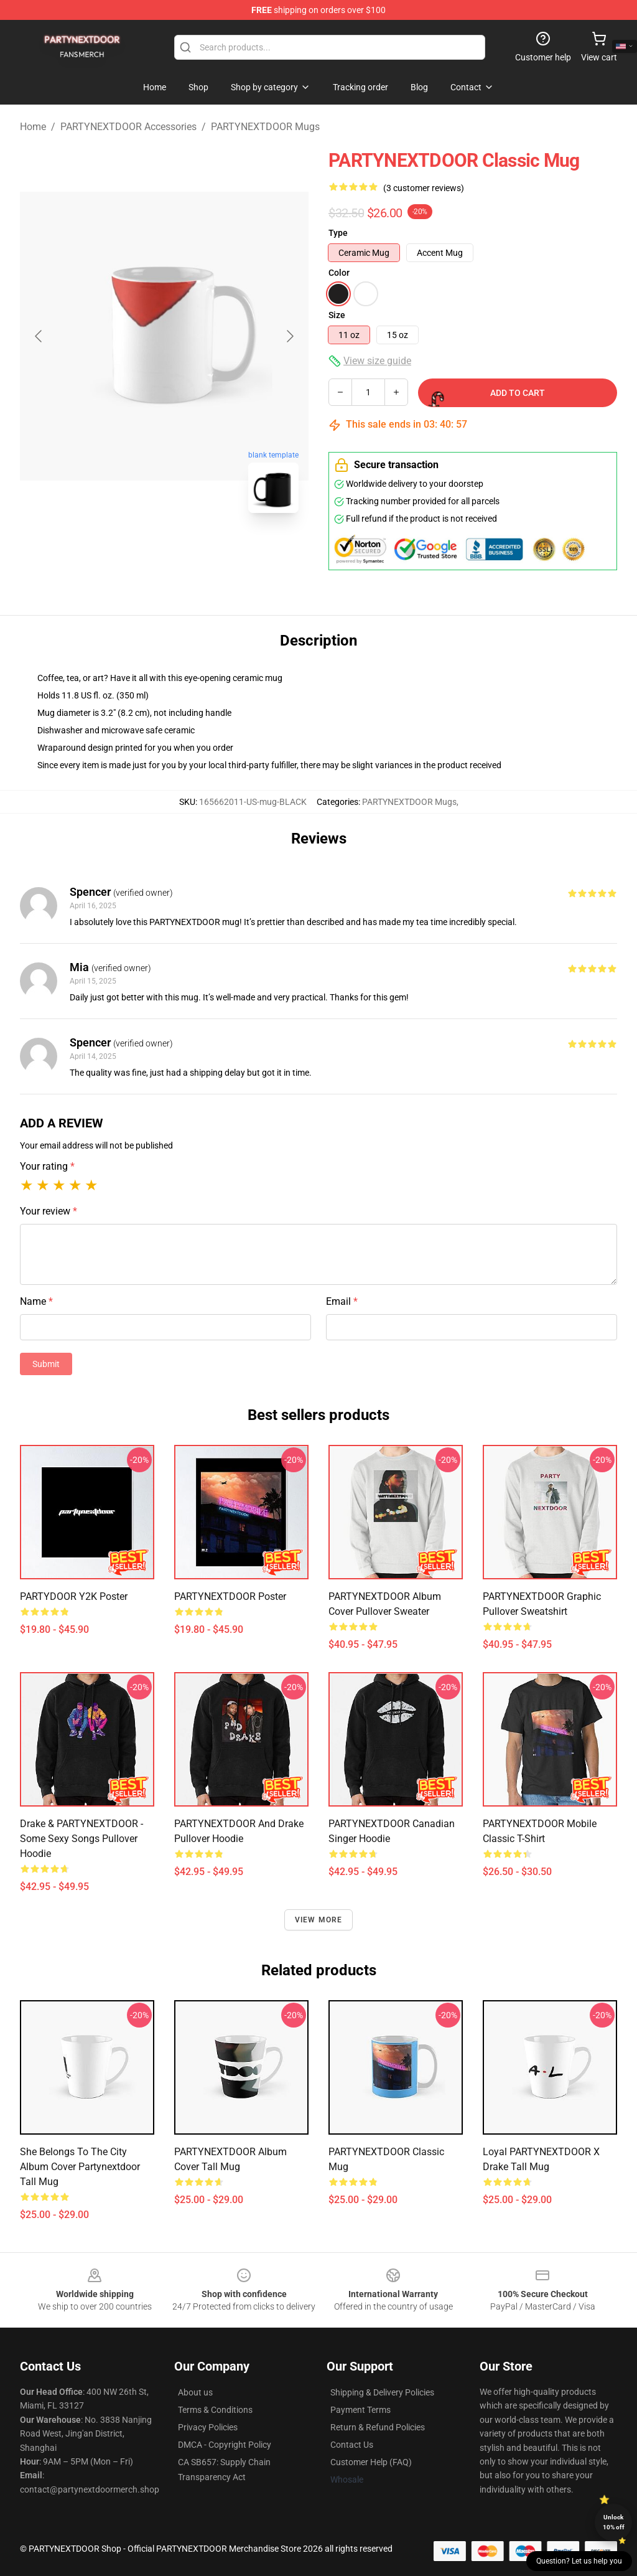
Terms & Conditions (215, 2410)
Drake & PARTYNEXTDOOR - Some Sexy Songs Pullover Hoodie (81, 1838)
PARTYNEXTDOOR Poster (230, 1596)
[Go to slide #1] (132, 550)
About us (195, 2392)
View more (319, 1920)
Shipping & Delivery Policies (382, 2392)
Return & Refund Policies (377, 2427)
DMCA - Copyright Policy (224, 2445)
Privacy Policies (208, 2427)
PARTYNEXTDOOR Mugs (265, 127)
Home (33, 127)
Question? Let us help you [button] (579, 2561)
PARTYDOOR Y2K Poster (74, 1596)
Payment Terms (360, 2410)
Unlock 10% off (614, 2522)
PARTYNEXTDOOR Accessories (128, 127)
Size (336, 315)
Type (338, 233)
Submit (46, 1364)
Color (339, 273)
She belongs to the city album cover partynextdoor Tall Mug (80, 2167)
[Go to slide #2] (196, 550)
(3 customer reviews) (423, 188)
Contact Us (351, 2445)
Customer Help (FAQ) (371, 2462)
